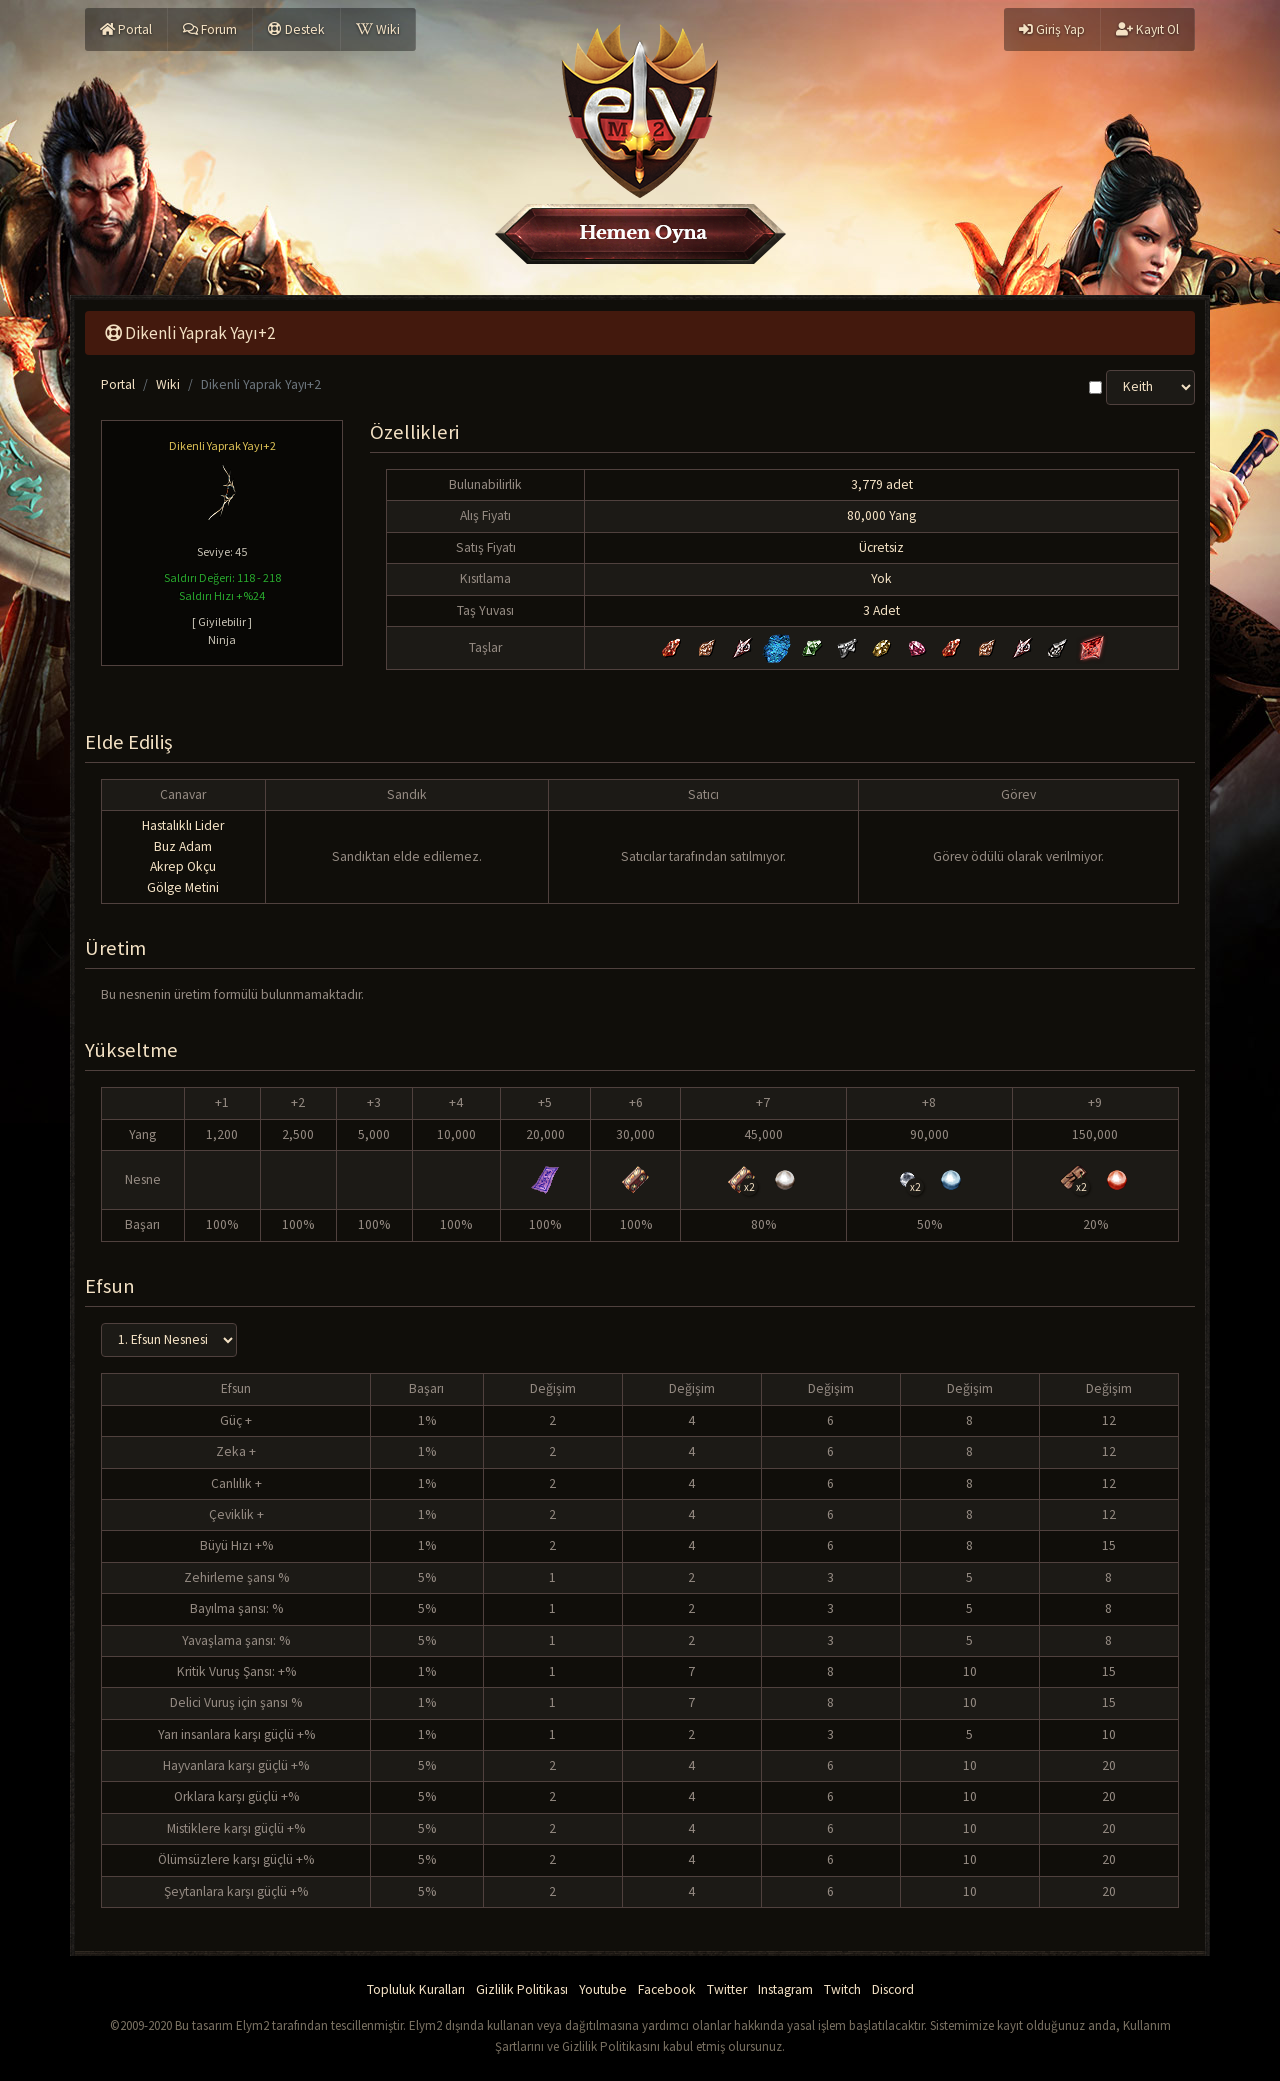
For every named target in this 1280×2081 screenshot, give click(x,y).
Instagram (785, 1989)
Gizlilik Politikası (522, 1989)
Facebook (667, 1989)
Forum (210, 29)
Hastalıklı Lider (183, 825)
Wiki (378, 29)
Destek (296, 29)
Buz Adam (183, 846)
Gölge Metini (183, 887)
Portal (126, 29)
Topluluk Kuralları (416, 1989)
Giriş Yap (1052, 29)
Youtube (603, 1989)
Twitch (842, 1989)
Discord (893, 1989)
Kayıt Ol (1147, 29)
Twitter (727, 1989)
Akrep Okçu (183, 866)
